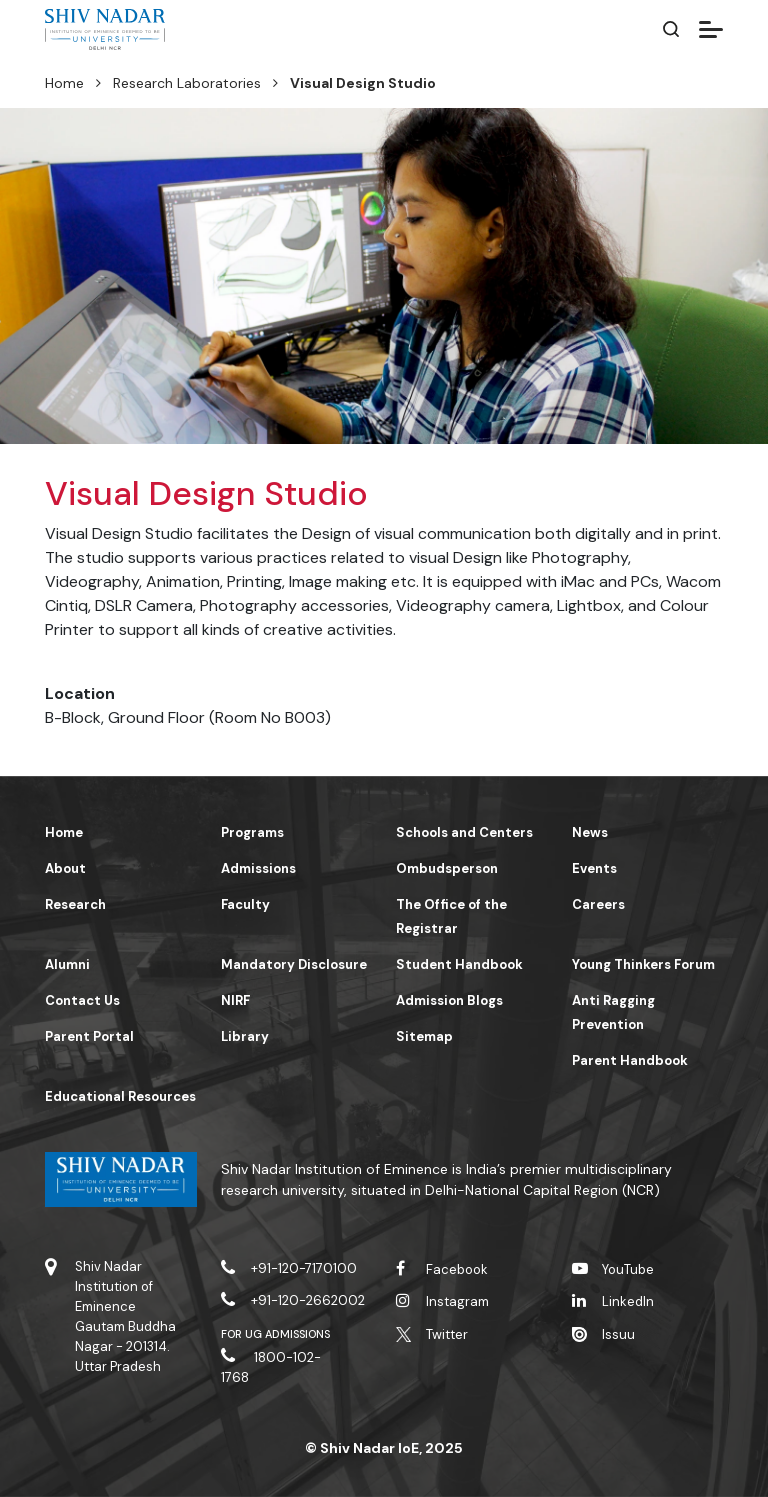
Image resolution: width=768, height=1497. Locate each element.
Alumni (67, 964)
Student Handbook (459, 964)
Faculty (245, 904)
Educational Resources (120, 1096)
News (590, 832)
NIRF (235, 1000)
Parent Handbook (630, 1060)
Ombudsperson (447, 868)
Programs (252, 832)
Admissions (258, 868)
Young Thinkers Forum (643, 964)
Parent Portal (89, 1036)
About (65, 868)
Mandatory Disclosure (294, 964)
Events (594, 868)
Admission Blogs (449, 1000)
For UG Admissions (276, 1334)
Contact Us (82, 1000)
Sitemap (424, 1036)
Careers (598, 904)
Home (64, 83)
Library (245, 1036)
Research (75, 904)
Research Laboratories (187, 83)
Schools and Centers (464, 832)
